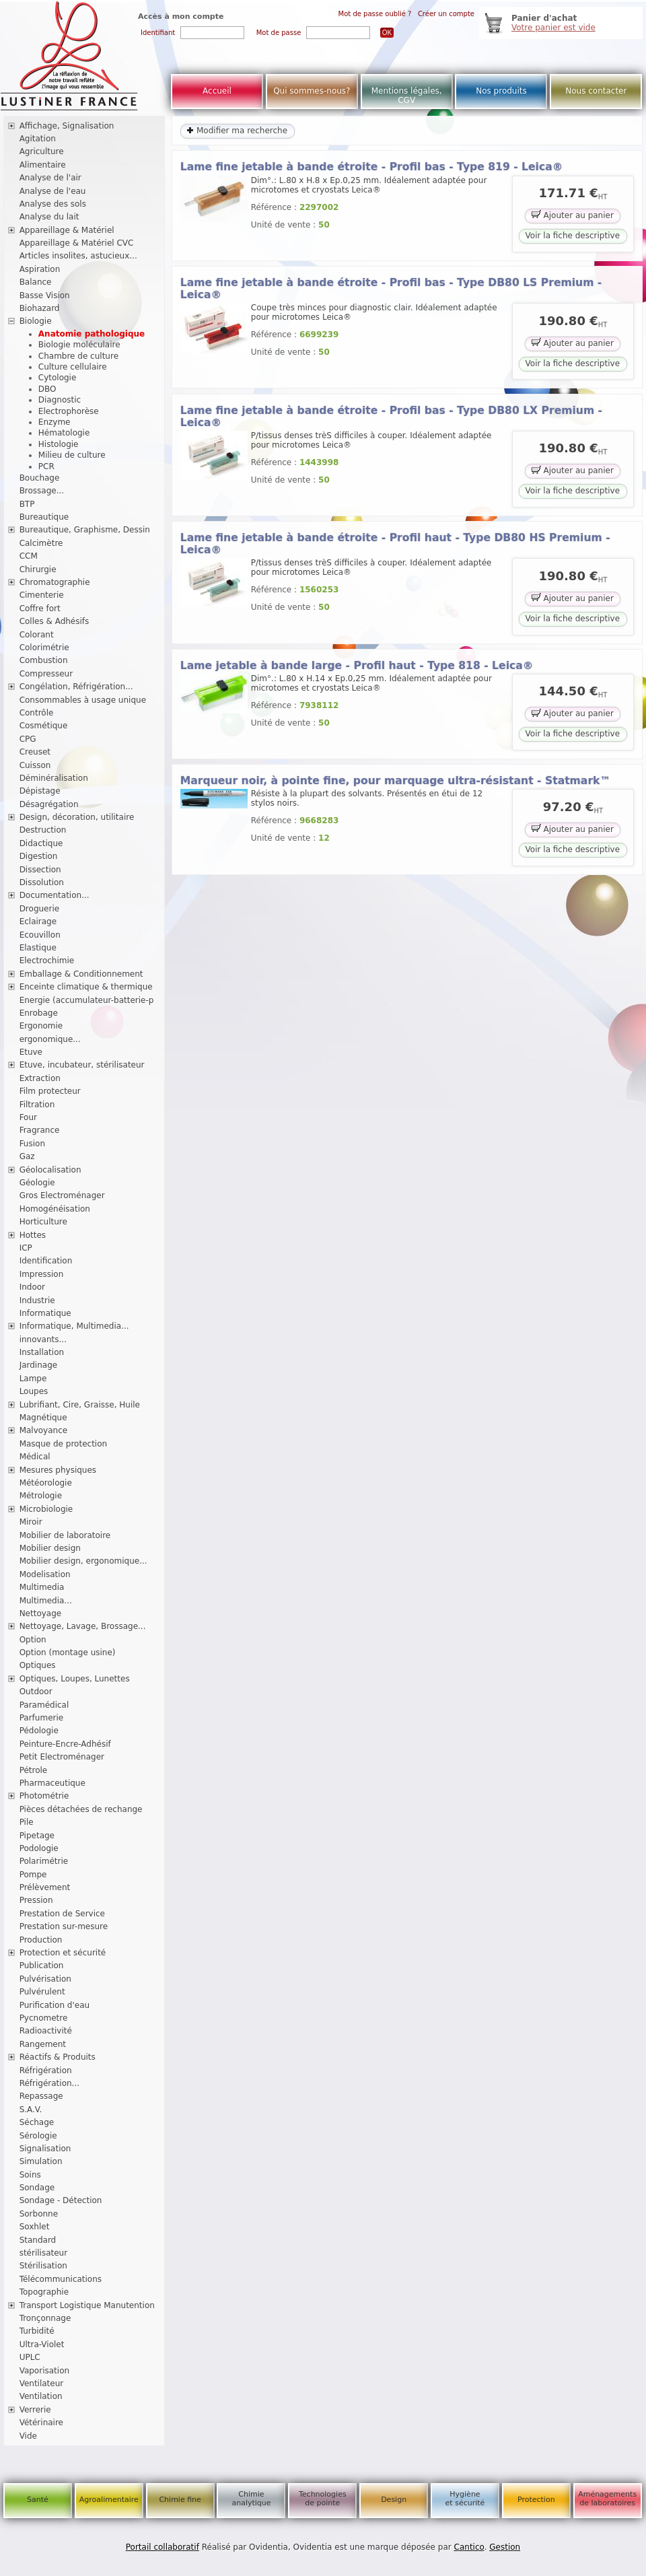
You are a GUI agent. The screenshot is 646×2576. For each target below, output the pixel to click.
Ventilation (41, 2396)
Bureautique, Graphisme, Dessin (85, 529)
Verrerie (35, 2409)
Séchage (37, 2122)
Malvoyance (44, 1430)
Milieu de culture (72, 455)
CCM (29, 556)
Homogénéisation (55, 1209)
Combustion (44, 660)
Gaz (27, 1156)
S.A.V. (31, 2109)
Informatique (45, 1313)
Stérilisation (43, 2265)
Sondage (37, 2187)
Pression (36, 1900)
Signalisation (45, 2148)
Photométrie (44, 1796)
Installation (42, 1352)
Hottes (33, 1235)
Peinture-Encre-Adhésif (65, 1744)
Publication (42, 1965)
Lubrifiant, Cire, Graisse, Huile (80, 1404)
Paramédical (44, 1705)
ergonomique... (50, 1039)
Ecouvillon (40, 935)
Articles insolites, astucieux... (78, 255)
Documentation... (54, 895)
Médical (35, 1456)
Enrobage (39, 1013)
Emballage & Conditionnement (81, 974)
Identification (46, 1260)
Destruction (43, 830)
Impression (42, 1274)
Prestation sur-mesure (64, 1926)
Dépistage (40, 791)
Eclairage (38, 921)
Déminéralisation (54, 778)
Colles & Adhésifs (54, 621)
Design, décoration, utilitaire (77, 817)
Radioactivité (46, 2030)
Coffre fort (40, 608)
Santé (37, 2499)
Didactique (41, 843)
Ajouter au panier (573, 214)
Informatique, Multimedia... (74, 1326)
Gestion (504, 2547)
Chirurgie (38, 569)
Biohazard (40, 308)
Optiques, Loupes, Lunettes (75, 1678)
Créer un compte (446, 14)
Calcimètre (41, 543)
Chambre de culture (78, 356)
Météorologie (46, 1483)
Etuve (31, 1052)
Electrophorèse (68, 411)
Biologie (36, 321)
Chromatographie (55, 582)
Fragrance (40, 1130)
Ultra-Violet (42, 2344)
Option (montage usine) (68, 1652)
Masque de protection (64, 1444)
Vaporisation (44, 2370)
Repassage (41, 2096)
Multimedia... (46, 1600)
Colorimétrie (44, 647)
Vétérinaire (41, 2422)
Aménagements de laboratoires (607, 2498)
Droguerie (40, 908)
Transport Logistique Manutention (87, 2305)
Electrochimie (47, 960)
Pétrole (34, 1770)
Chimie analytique (251, 2498)
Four (28, 1117)
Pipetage (37, 1835)
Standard (38, 2240)
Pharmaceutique (52, 1783)
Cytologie (57, 377)
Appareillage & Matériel (67, 230)
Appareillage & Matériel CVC (77, 243)
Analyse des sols (53, 204)
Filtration (37, 1104)
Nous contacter (595, 91)
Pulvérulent (42, 1991)
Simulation (41, 2161)
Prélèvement (45, 1887)
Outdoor (36, 1691)
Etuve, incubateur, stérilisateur (82, 1065)
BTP (27, 504)
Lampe (33, 1378)
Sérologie (38, 2135)
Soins (30, 2175)
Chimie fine (180, 2499)
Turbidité (37, 2331)
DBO (47, 389)
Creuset (35, 752)
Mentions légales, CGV (406, 95)
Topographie (44, 2292)
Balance (36, 282)
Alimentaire (43, 165)
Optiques (38, 1665)
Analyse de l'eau (53, 191)
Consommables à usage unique (83, 700)
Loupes (34, 1391)
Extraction (40, 1078)
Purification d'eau (54, 2005)
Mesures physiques (58, 1470)
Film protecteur (50, 1091)
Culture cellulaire (72, 367)
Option (33, 1639)
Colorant (37, 634)
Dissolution (42, 882)
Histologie (58, 444)
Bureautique (44, 517)
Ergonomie (41, 1026)
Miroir (31, 1522)
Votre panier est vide (553, 27)
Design (393, 2499)
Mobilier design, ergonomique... (83, 1561)
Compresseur (46, 673)
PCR (46, 466)
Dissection (40, 869)
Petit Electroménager (62, 1757)
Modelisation (45, 1574)
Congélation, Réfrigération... (76, 686)
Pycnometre (44, 2018)
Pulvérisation (45, 1979)
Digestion (39, 856)
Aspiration (40, 269)
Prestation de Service (62, 1913)
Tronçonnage (45, 2318)
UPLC (30, 2357)
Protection (536, 2499)
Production (41, 1940)
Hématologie (64, 433)
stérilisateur (44, 2253)
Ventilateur (42, 2383)
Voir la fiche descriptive (573, 235)
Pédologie (39, 1730)
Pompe (33, 1874)
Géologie (37, 1182)
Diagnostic (59, 400)
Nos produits (501, 91)
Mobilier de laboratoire (65, 1535)
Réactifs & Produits (58, 2057)
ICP (26, 1248)
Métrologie (41, 1495)
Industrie (37, 1300)
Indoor (32, 1287)
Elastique (38, 947)
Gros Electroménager (62, 1195)
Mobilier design (50, 1548)
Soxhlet (35, 2226)
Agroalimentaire (109, 2499)
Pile (27, 1822)
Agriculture (42, 151)
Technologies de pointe (323, 2498)
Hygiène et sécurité (465, 2498)
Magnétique (43, 1417)
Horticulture (43, 1221)
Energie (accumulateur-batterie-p (87, 1000)
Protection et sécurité (63, 1952)
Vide (28, 2436)
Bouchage (40, 478)
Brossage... (42, 490)
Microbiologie (46, 1509)
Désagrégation (49, 804)
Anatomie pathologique (91, 334)
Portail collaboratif (162, 2547)
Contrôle (37, 713)
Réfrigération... (49, 2083)
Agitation (38, 138)
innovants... (43, 1339)
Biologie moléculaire (79, 344)
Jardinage (39, 1365)
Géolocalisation (50, 1170)
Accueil (217, 91)
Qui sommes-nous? (311, 91)
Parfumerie (42, 1717)
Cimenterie (42, 595)
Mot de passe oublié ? (375, 14)
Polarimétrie (44, 1861)
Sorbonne (39, 2214)
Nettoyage (41, 1613)
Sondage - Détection (61, 2200)
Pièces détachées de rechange (81, 1809)
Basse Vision (45, 295)
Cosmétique (44, 725)
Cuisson (35, 765)
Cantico (469, 2547)
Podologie (39, 1848)
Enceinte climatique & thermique (86, 986)
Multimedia (42, 1587)
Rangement (43, 2044)
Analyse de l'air (50, 177)
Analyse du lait (49, 216)
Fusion (32, 1143)
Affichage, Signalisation (67, 126)
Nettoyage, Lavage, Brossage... (83, 1626)
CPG (28, 739)
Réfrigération (46, 2070)
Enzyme (54, 422)
